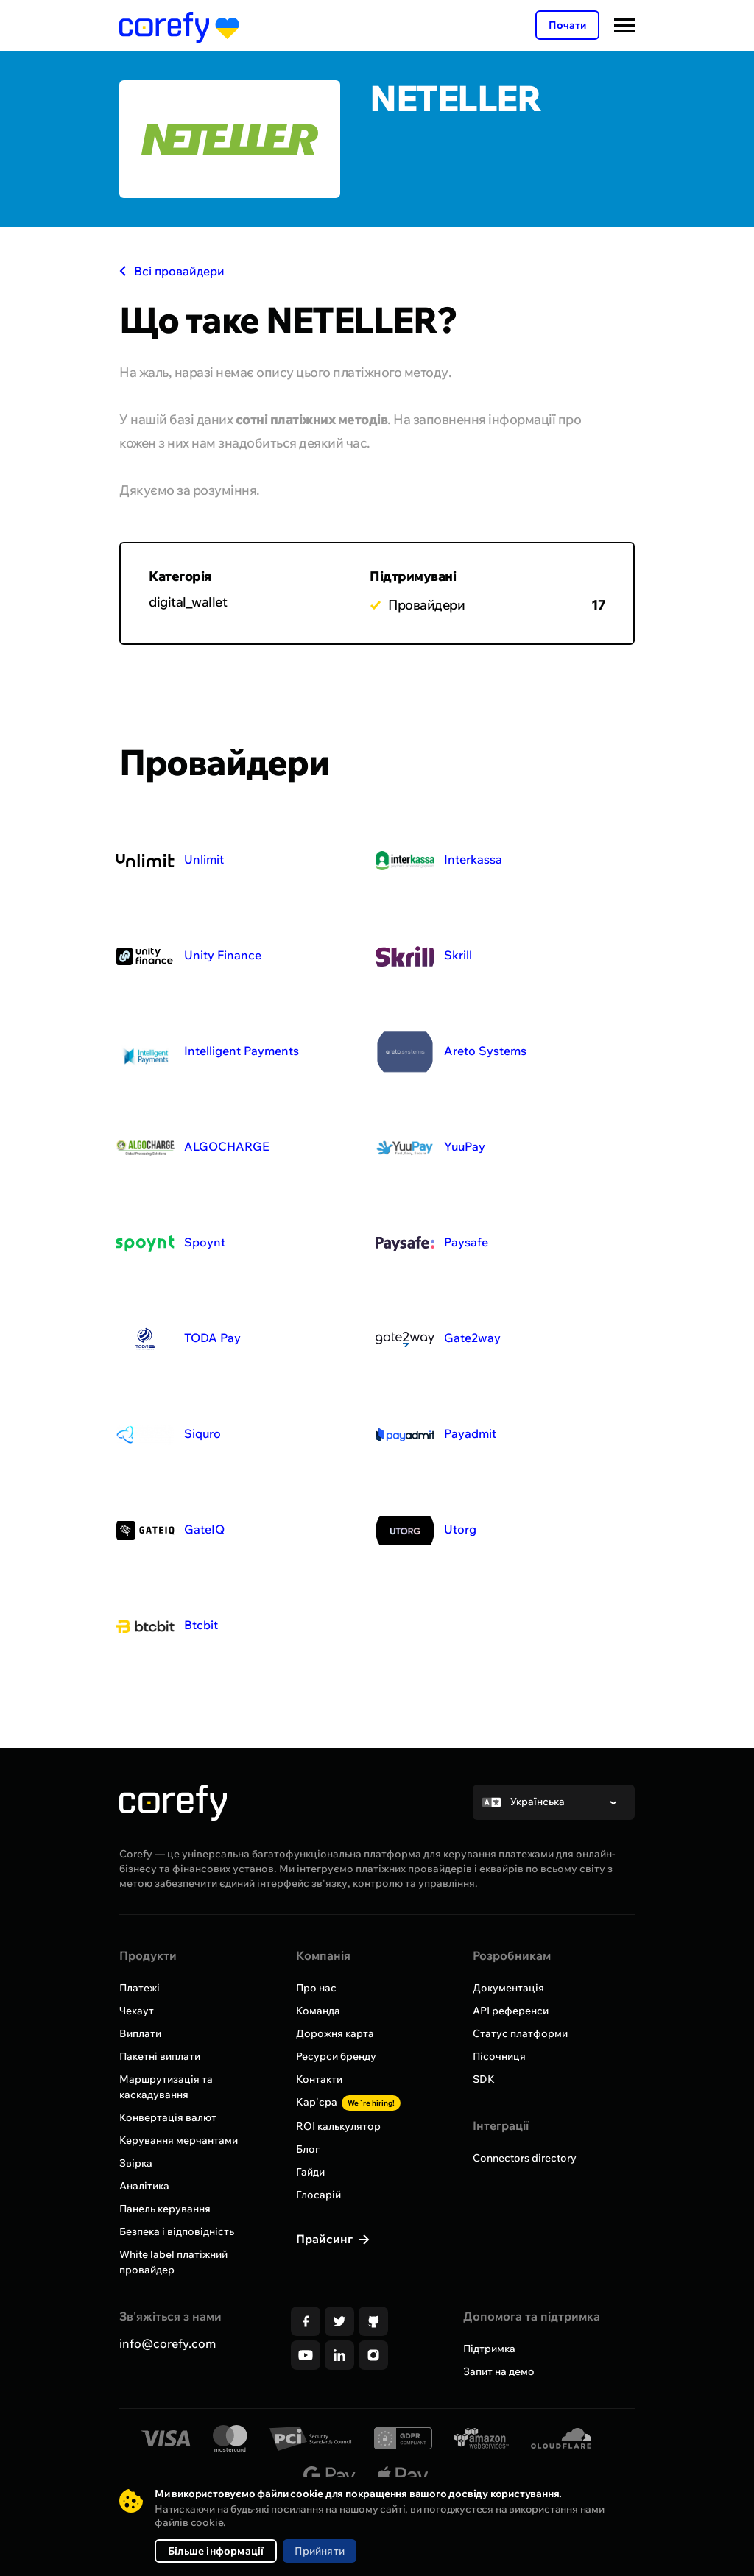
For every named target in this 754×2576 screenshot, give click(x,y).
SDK (484, 2079)
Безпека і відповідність (176, 2231)
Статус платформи (520, 2033)
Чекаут (136, 2010)
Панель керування (165, 2208)
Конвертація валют (167, 2117)
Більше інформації (216, 2551)
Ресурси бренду (336, 2056)
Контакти (319, 2079)
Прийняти (320, 2551)
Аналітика (144, 2185)
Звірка (135, 2163)
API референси (511, 2010)
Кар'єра (348, 2102)
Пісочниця (499, 2056)
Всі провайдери (172, 271)
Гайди (310, 2171)
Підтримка (489, 2348)
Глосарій (318, 2194)
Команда (318, 2010)
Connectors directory (525, 2157)
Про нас (316, 1987)
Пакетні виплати (159, 2056)
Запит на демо (499, 2371)
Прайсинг (326, 2238)
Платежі (139, 1987)
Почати (567, 25)
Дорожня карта (335, 2033)
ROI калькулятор (338, 2126)
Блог (308, 2149)
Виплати (140, 2033)
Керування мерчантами (178, 2140)
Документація (508, 1987)
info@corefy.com (167, 2343)
